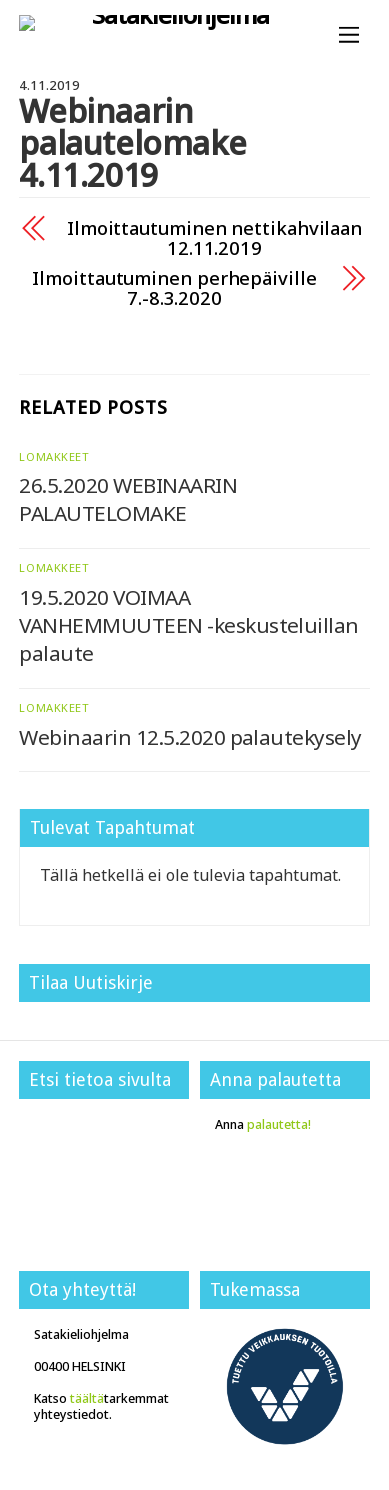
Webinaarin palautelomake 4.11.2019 (132, 142)
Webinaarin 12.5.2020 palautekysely (190, 737)
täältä (87, 1398)
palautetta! (279, 1124)
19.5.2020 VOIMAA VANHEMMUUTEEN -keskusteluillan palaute (188, 625)
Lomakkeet (54, 456)
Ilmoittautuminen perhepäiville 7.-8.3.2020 (174, 288)
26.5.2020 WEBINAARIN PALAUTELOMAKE (128, 499)
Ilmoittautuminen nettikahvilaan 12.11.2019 (214, 238)
